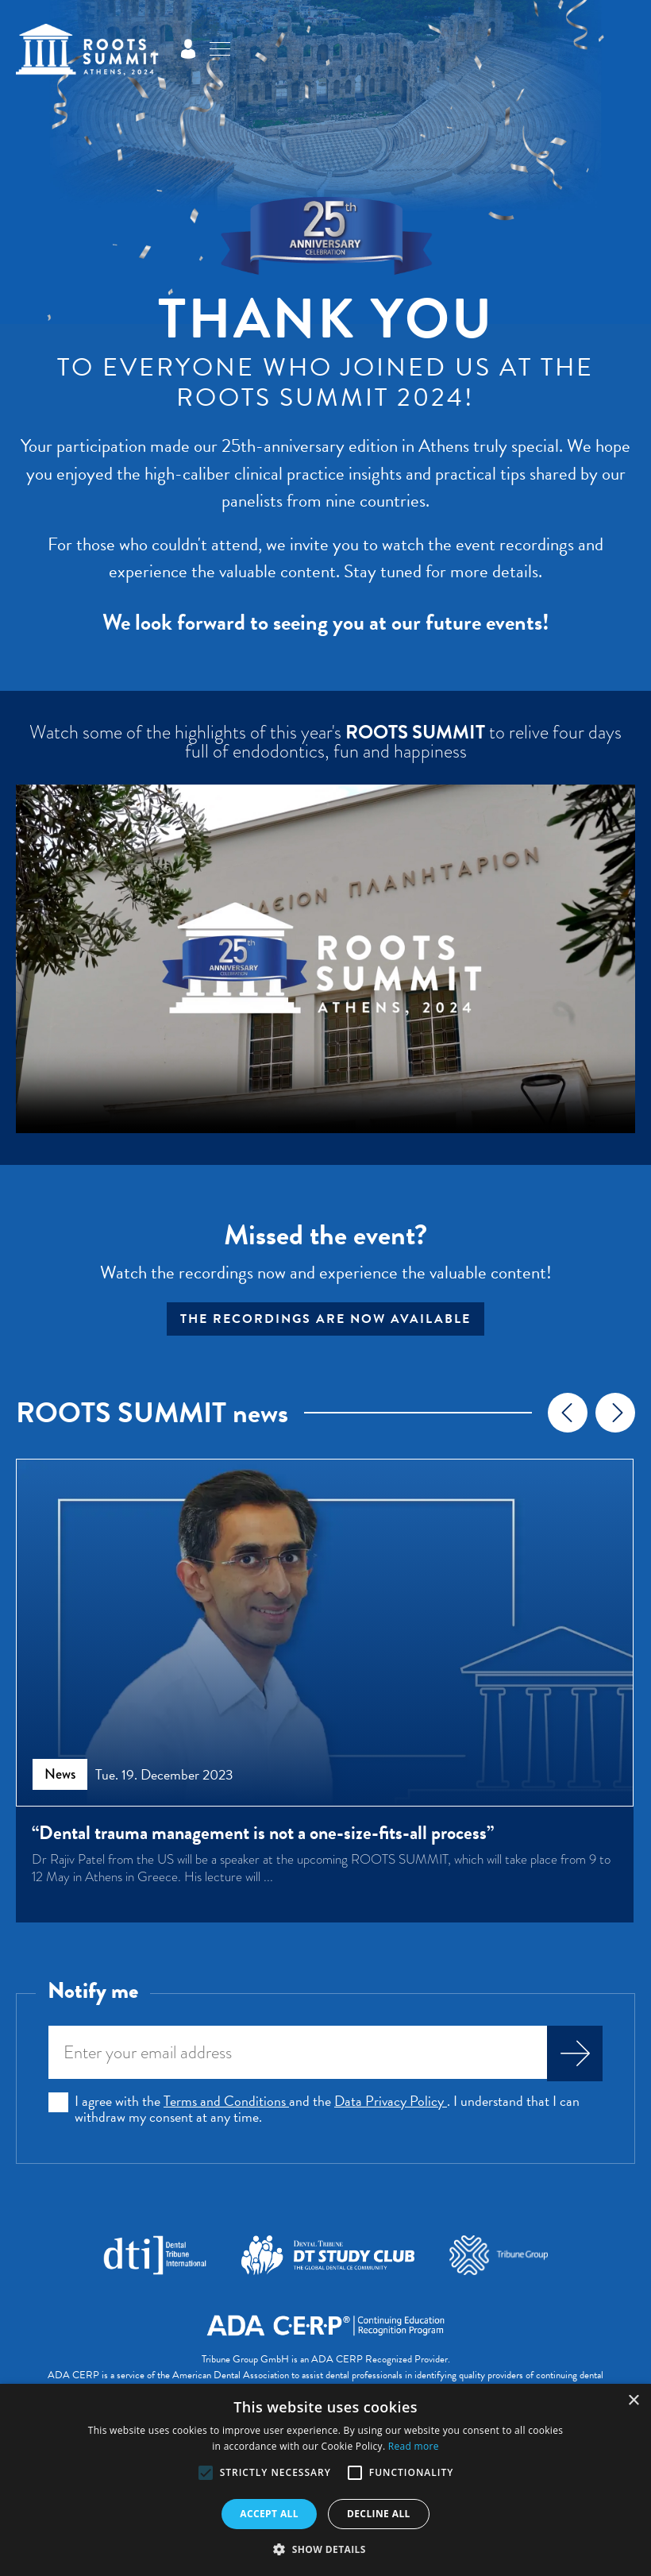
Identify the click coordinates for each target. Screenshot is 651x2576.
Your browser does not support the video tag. (325, 959)
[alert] (325, 2480)
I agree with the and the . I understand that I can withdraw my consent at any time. (327, 2111)
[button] (205, 2473)
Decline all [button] (378, 2513)
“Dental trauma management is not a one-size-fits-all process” (263, 1832)
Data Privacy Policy (390, 2103)
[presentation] (567, 1413)
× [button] (633, 2401)
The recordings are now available (325, 1318)
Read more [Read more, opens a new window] (413, 2446)
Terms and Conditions (226, 2103)
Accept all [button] (269, 2513)
